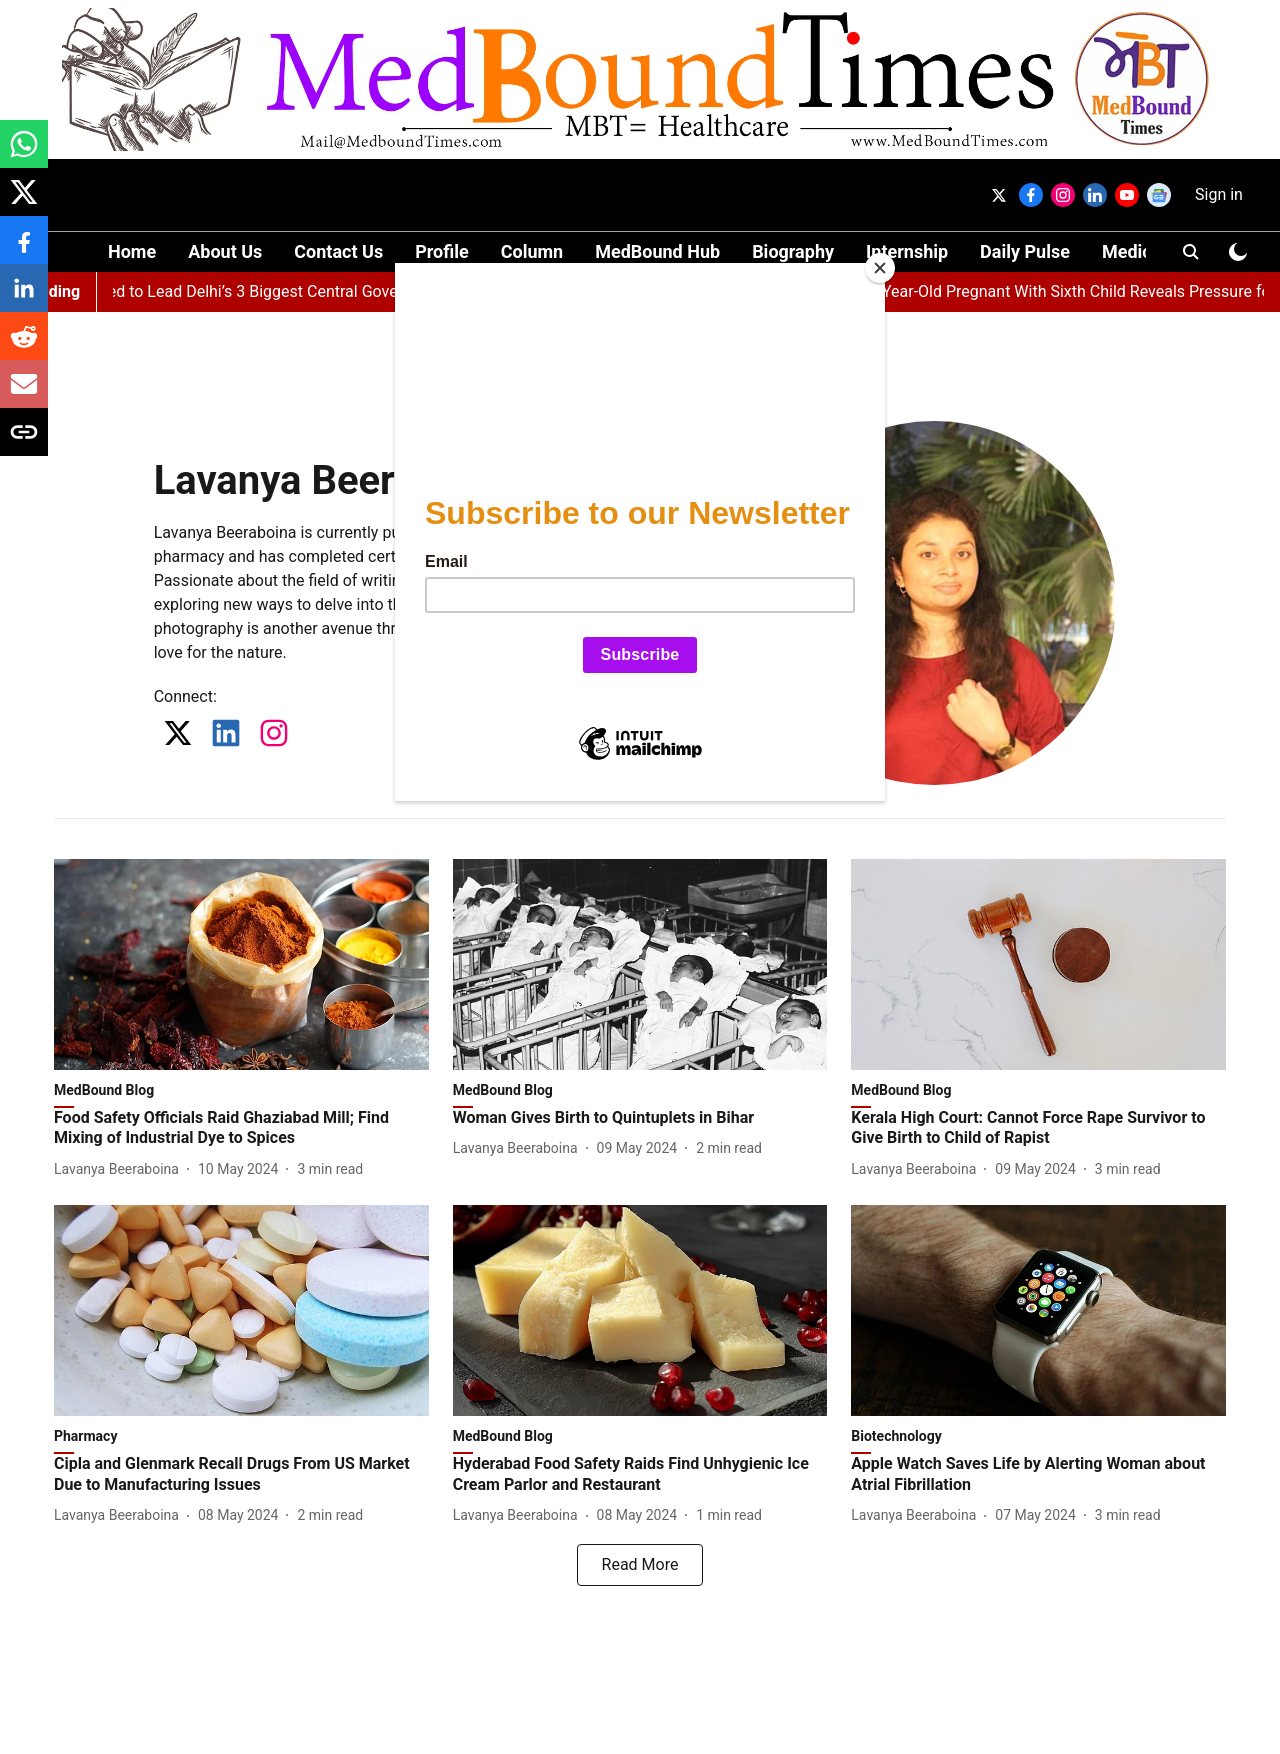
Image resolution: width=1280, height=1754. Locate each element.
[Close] (880, 268)
